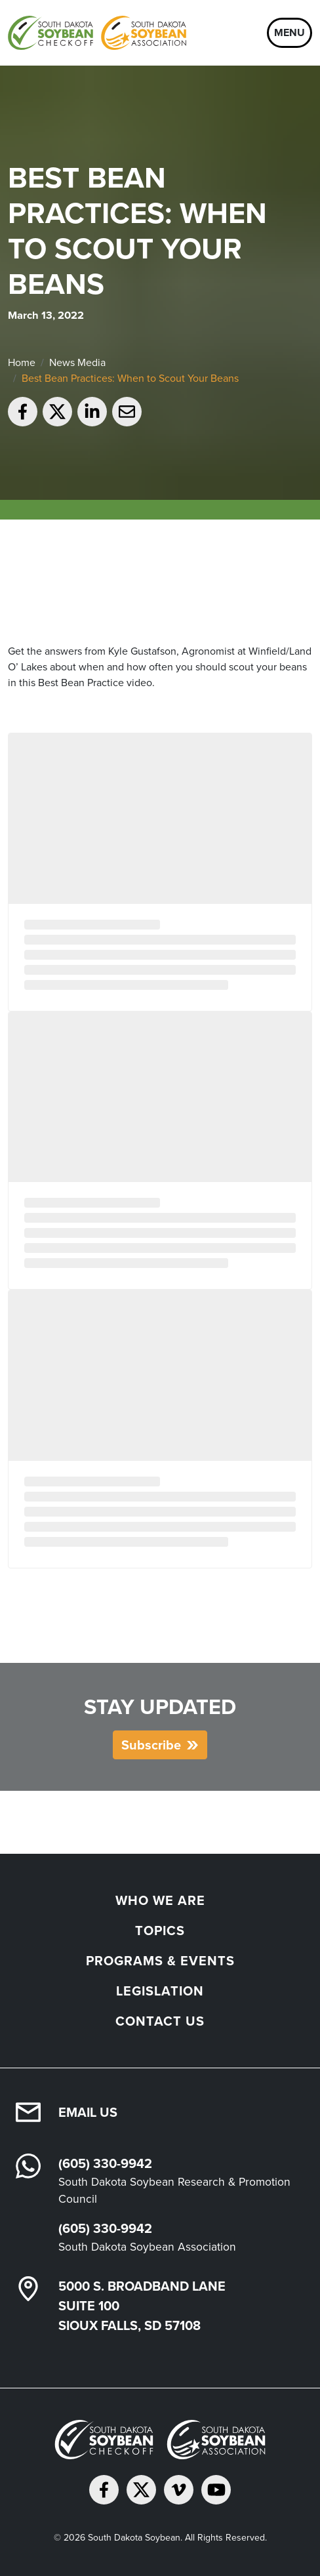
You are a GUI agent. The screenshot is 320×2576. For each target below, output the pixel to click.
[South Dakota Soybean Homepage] (97, 32)
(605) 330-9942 (105, 2163)
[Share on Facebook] (22, 411)
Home (21, 362)
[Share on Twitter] (57, 411)
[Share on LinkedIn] (92, 411)
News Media (77, 362)
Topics (160, 1930)
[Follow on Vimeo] (178, 2489)
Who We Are (160, 1900)
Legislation (160, 1990)
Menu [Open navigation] (289, 32)
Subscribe (151, 1744)
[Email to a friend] (127, 411)
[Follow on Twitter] (141, 2489)
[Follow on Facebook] (104, 2489)
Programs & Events (160, 1960)
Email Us (87, 2111)
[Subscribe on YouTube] (216, 2489)
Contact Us (160, 2020)
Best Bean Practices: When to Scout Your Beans (130, 378)
